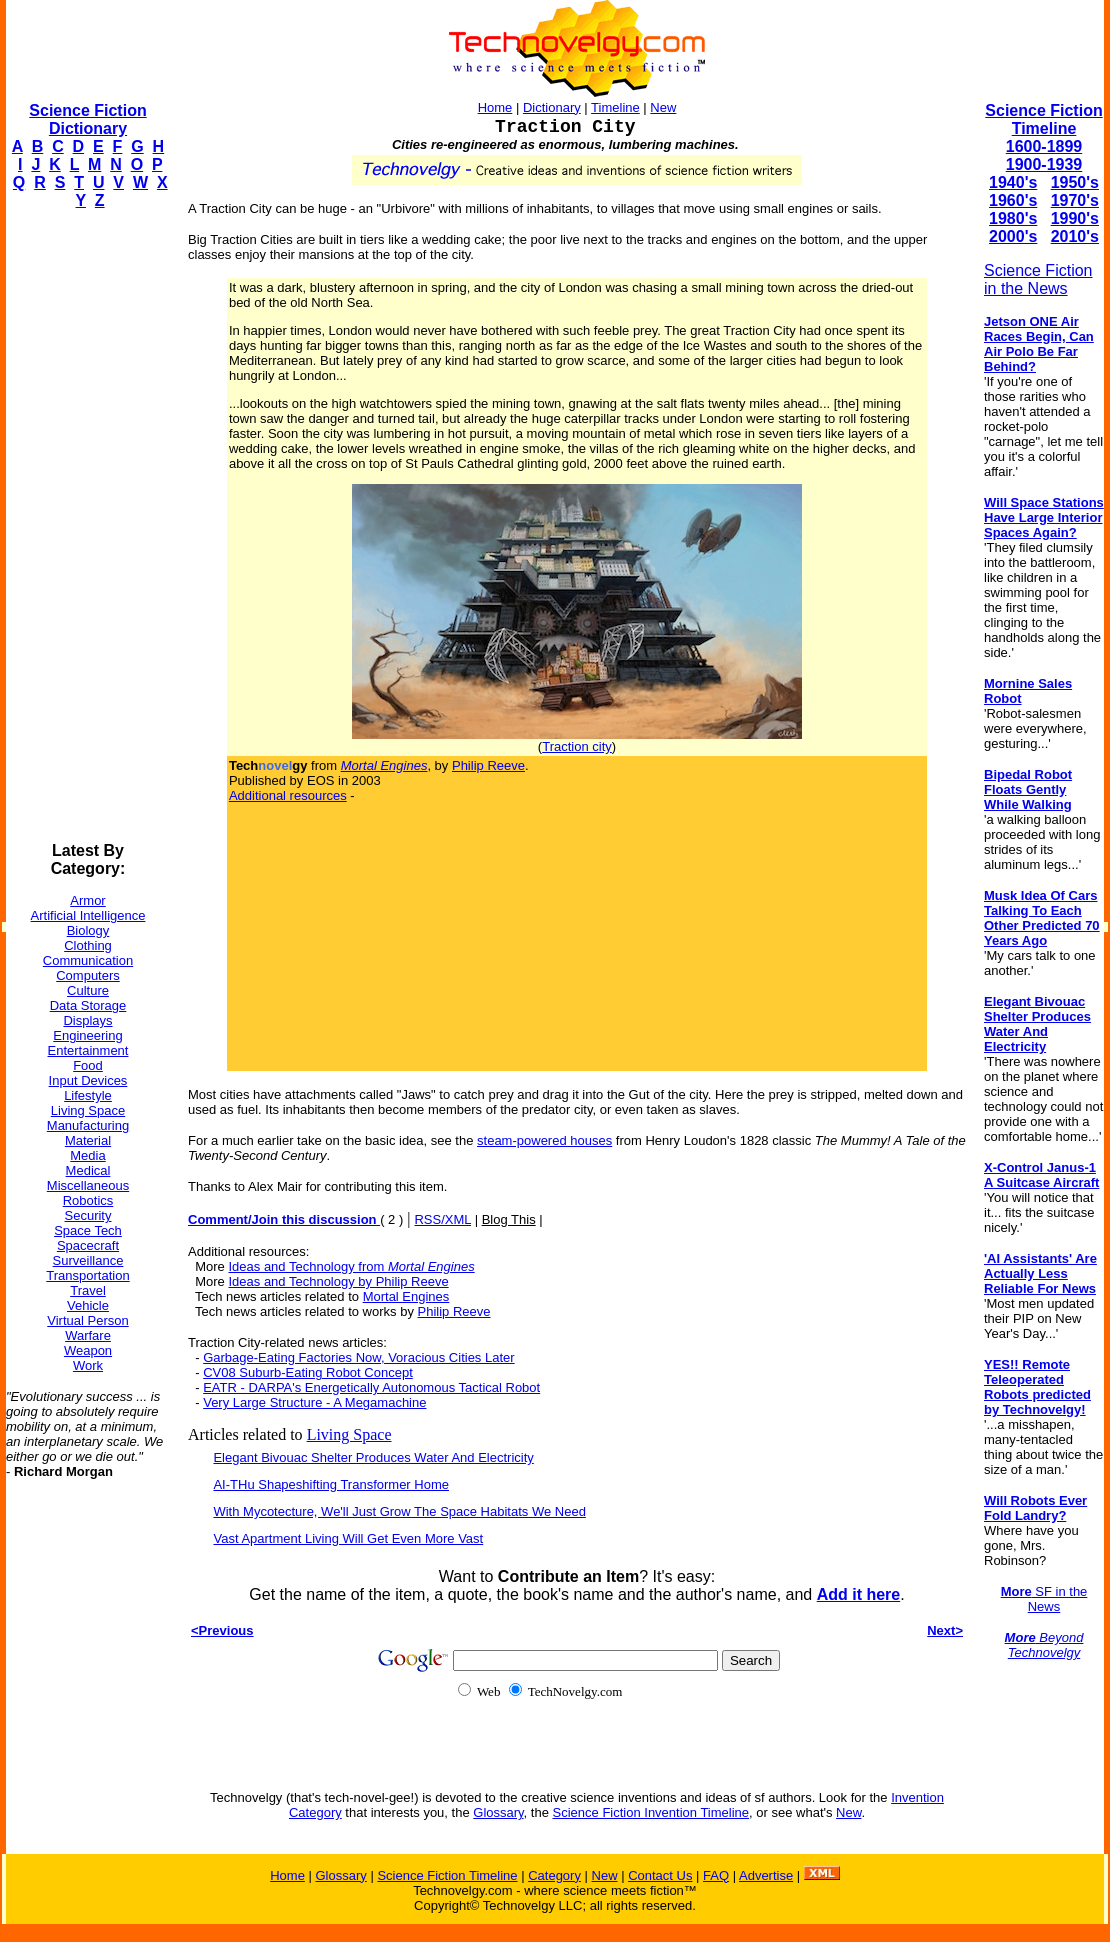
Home (495, 107)
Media (87, 1155)
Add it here (859, 1594)
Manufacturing (88, 1125)
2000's (1013, 236)
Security (88, 1215)
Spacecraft (88, 1245)
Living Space (88, 1110)
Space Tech (88, 1230)
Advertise (766, 1875)
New (663, 107)
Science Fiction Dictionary (87, 119)
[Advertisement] (86, 526)
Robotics (88, 1200)
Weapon (88, 1350)
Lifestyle (88, 1095)
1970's (1075, 200)
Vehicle (88, 1305)
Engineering (87, 1035)
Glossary (498, 1812)
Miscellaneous (88, 1185)
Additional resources (288, 795)
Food (88, 1065)
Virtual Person (87, 1320)
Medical (88, 1170)
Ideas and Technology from (351, 1266)
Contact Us (660, 1875)
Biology (88, 930)
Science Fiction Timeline (1043, 119)
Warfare (88, 1335)
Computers (88, 975)
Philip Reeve (488, 765)
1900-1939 (1044, 164)
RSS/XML (442, 1219)
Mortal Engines (406, 1296)
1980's (1013, 218)
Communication (88, 960)
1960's (1013, 200)
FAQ (716, 1875)
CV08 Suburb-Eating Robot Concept (308, 1372)
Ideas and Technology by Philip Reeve (338, 1281)
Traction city (577, 746)
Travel (88, 1290)
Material (88, 1140)
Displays (87, 1020)
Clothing (88, 945)
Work (88, 1365)
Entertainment (88, 1050)
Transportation (87, 1275)
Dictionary (552, 107)
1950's (1075, 182)
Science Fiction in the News (1038, 279)
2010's (1075, 236)
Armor (87, 900)
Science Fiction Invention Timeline (651, 1812)
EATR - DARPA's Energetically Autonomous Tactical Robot (371, 1387)
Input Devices (88, 1080)
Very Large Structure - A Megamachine (314, 1402)
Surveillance (88, 1260)
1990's (1075, 218)
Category (554, 1875)
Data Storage (88, 1005)
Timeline (615, 107)
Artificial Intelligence (88, 915)
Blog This (509, 1219)
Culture (88, 990)
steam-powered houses (544, 1140)
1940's (1013, 182)
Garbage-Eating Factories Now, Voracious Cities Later (358, 1357)
